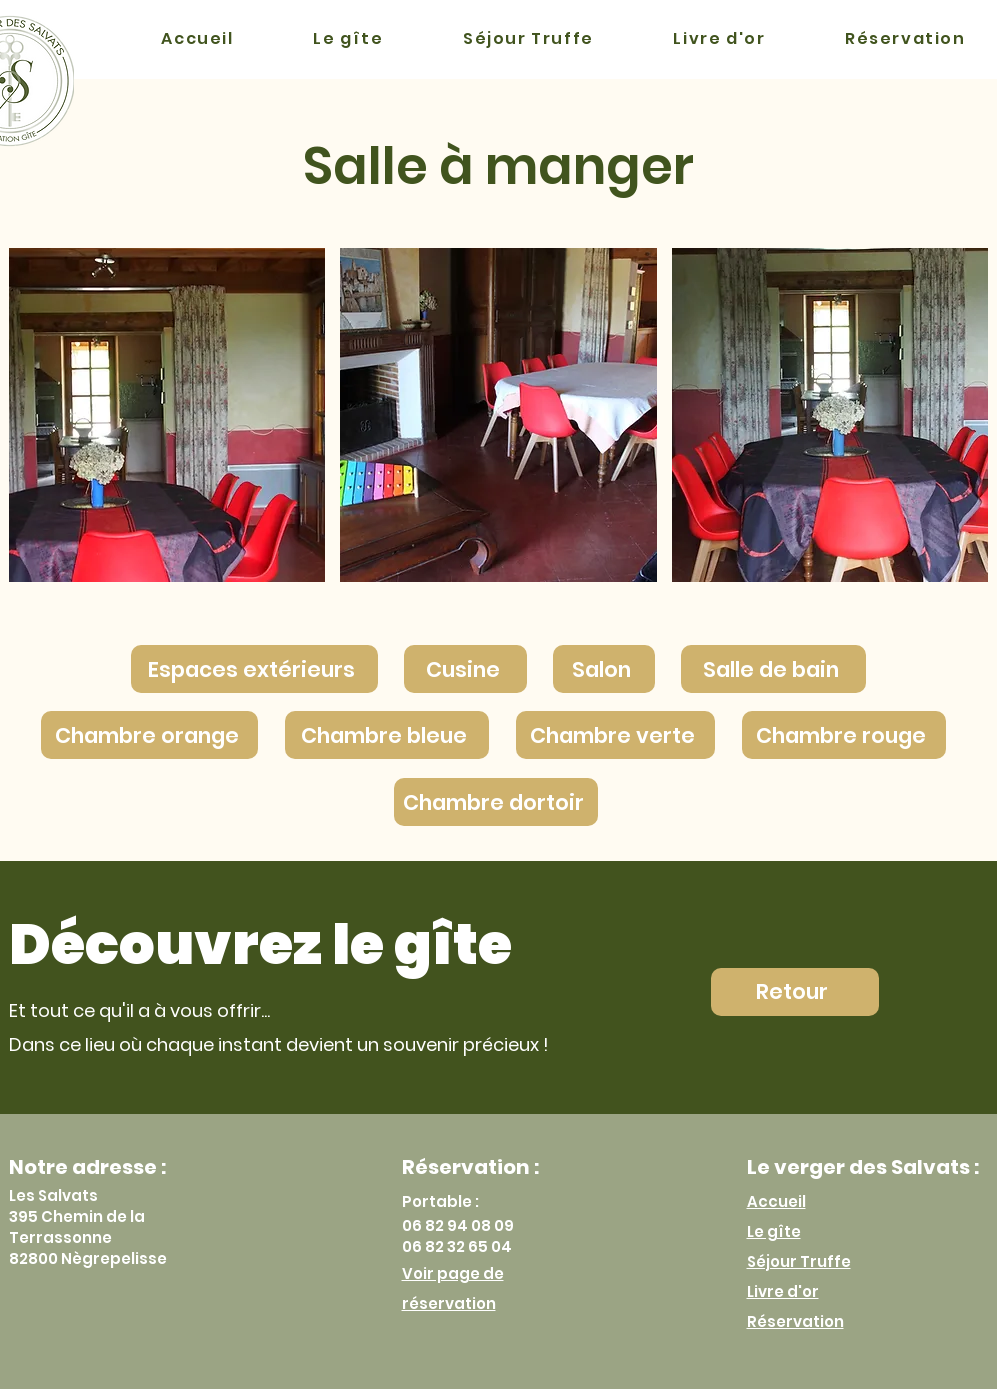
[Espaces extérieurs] (254, 669)
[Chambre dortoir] (496, 802)
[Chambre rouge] (844, 735)
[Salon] (604, 669)
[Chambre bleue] (387, 735)
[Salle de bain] (773, 669)
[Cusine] (465, 669)
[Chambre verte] (615, 735)
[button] (167, 415)
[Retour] (795, 992)
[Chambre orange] (149, 735)
